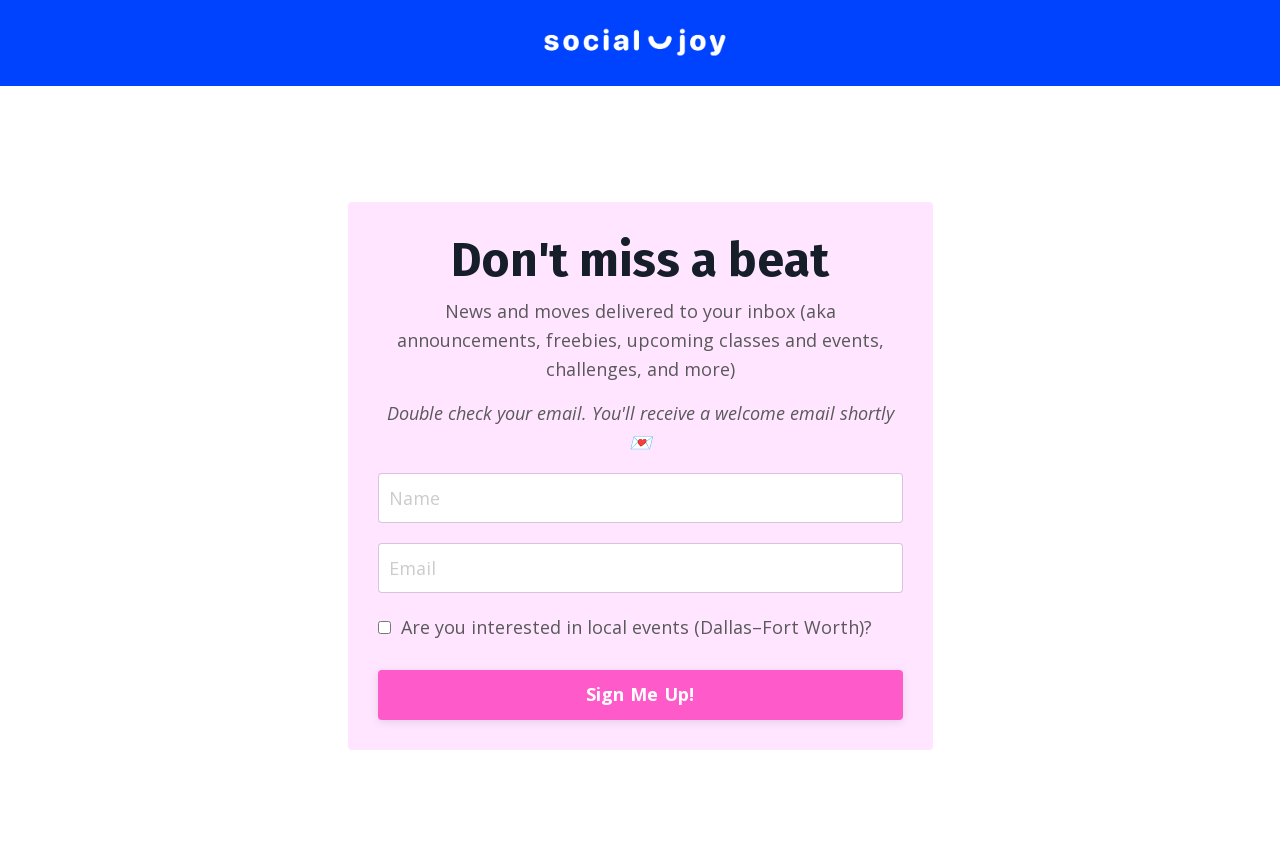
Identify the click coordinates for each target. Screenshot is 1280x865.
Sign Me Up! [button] (640, 694)
